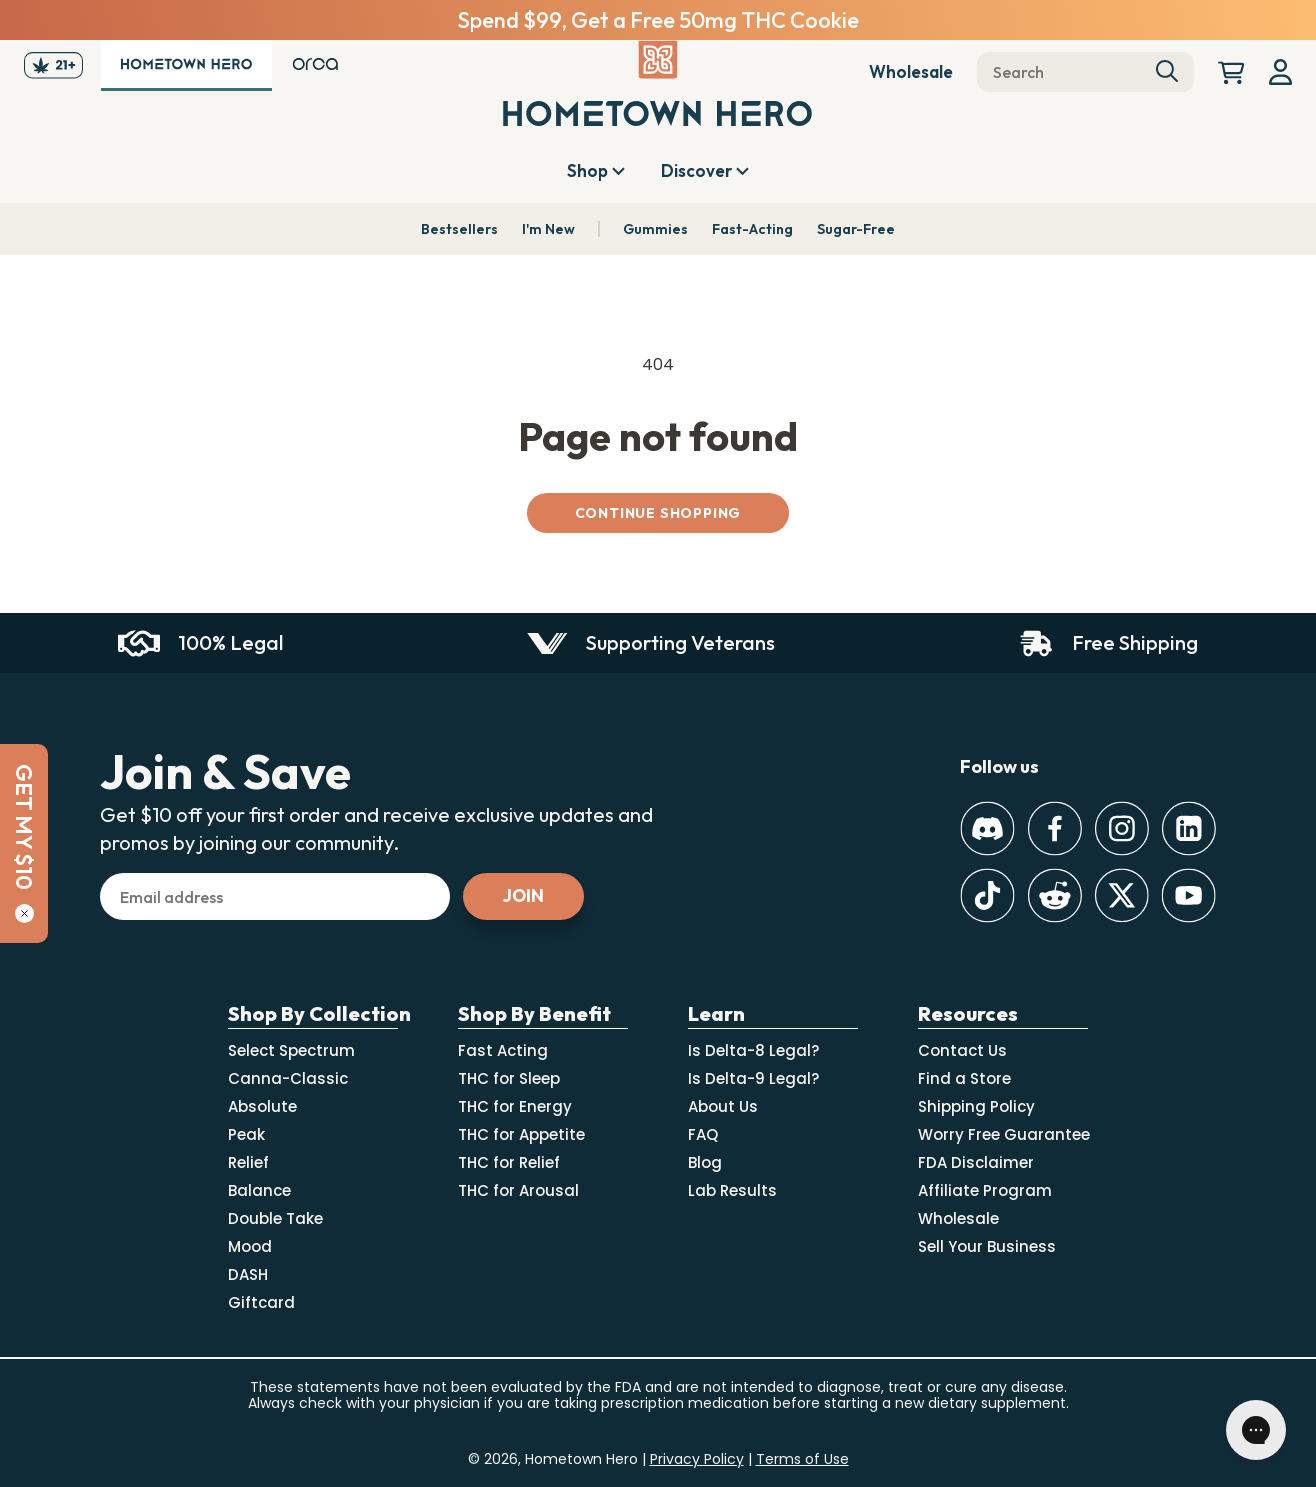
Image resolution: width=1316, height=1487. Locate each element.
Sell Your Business (987, 1246)
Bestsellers (459, 229)
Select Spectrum (291, 1050)
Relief (248, 1162)
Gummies (655, 229)
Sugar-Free (856, 229)
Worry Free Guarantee (1004, 1134)
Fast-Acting (752, 229)
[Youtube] (1188, 895)
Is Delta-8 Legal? (753, 1050)
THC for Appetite (521, 1134)
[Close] (24, 913)
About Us (723, 1106)
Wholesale (911, 71)
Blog (705, 1162)
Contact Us (962, 1050)
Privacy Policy (697, 1459)
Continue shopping (658, 513)
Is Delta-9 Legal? (753, 1078)
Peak (246, 1134)
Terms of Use (802, 1459)
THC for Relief (509, 1162)
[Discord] (987, 828)
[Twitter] (1121, 895)
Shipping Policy (976, 1106)
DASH (248, 1274)
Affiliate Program (985, 1190)
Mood (250, 1246)
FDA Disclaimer (976, 1162)
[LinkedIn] (1188, 828)
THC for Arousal (518, 1190)
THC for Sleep (509, 1078)
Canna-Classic (288, 1078)
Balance (259, 1190)
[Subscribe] (523, 896)
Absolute (262, 1106)
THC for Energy (515, 1106)
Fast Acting (503, 1050)
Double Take (275, 1218)
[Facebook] (1054, 828)
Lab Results (732, 1190)
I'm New (548, 229)
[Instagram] (1121, 828)
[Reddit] (1054, 895)
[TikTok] (987, 895)
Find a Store (964, 1078)
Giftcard (261, 1302)
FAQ (703, 1134)
